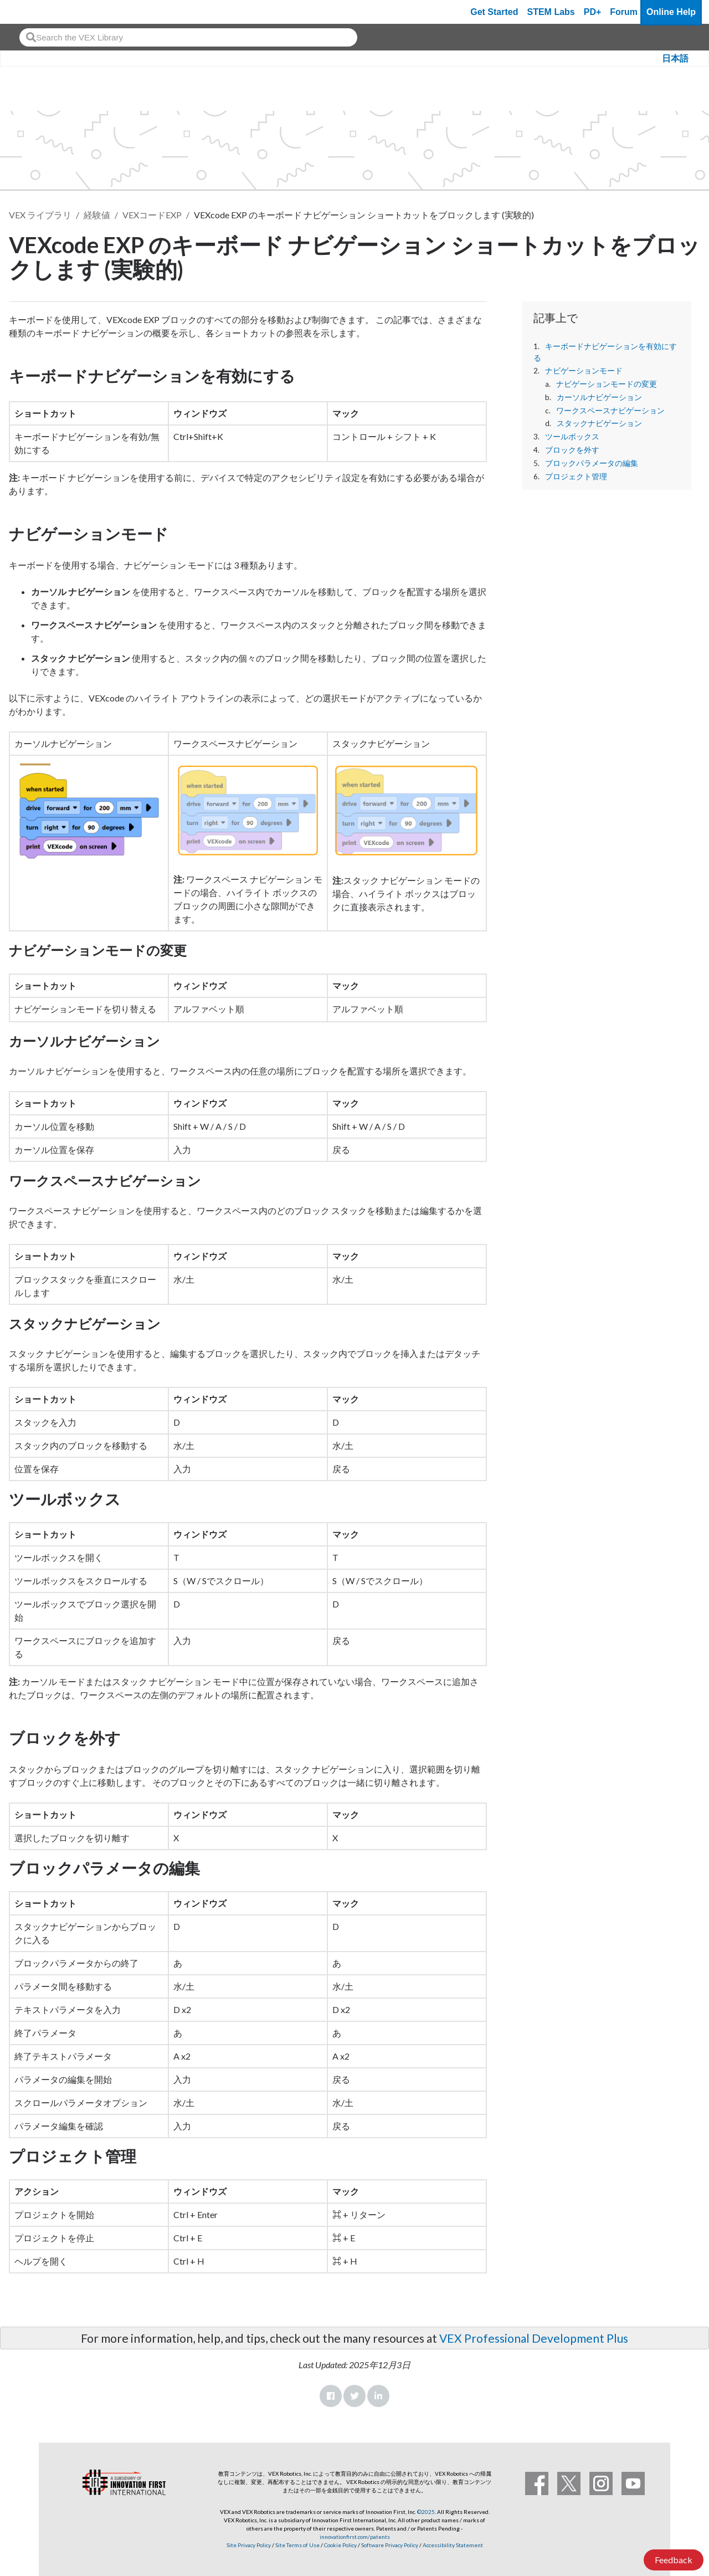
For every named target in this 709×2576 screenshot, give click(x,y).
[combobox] (188, 37)
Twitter (354, 2396)
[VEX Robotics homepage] (30, 12)
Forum (624, 12)
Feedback (673, 2559)
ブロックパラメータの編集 (591, 463)
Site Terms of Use (297, 2545)
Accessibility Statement (453, 2545)
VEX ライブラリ (40, 214)
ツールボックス (572, 436)
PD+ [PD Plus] (593, 12)
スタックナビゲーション (599, 423)
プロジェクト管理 (576, 476)
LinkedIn (378, 2396)
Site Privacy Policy (249, 2545)
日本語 (675, 58)
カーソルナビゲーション (599, 397)
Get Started (494, 12)
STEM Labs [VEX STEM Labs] (551, 12)
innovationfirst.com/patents (355, 2536)
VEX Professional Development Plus (533, 2338)
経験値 (97, 214)
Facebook (331, 2396)
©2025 (426, 2511)
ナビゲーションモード (584, 370)
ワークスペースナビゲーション (610, 410)
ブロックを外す (572, 449)
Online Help (671, 12)
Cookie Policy (340, 2545)
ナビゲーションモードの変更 (606, 384)
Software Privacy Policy (389, 2545)
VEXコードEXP (152, 214)
